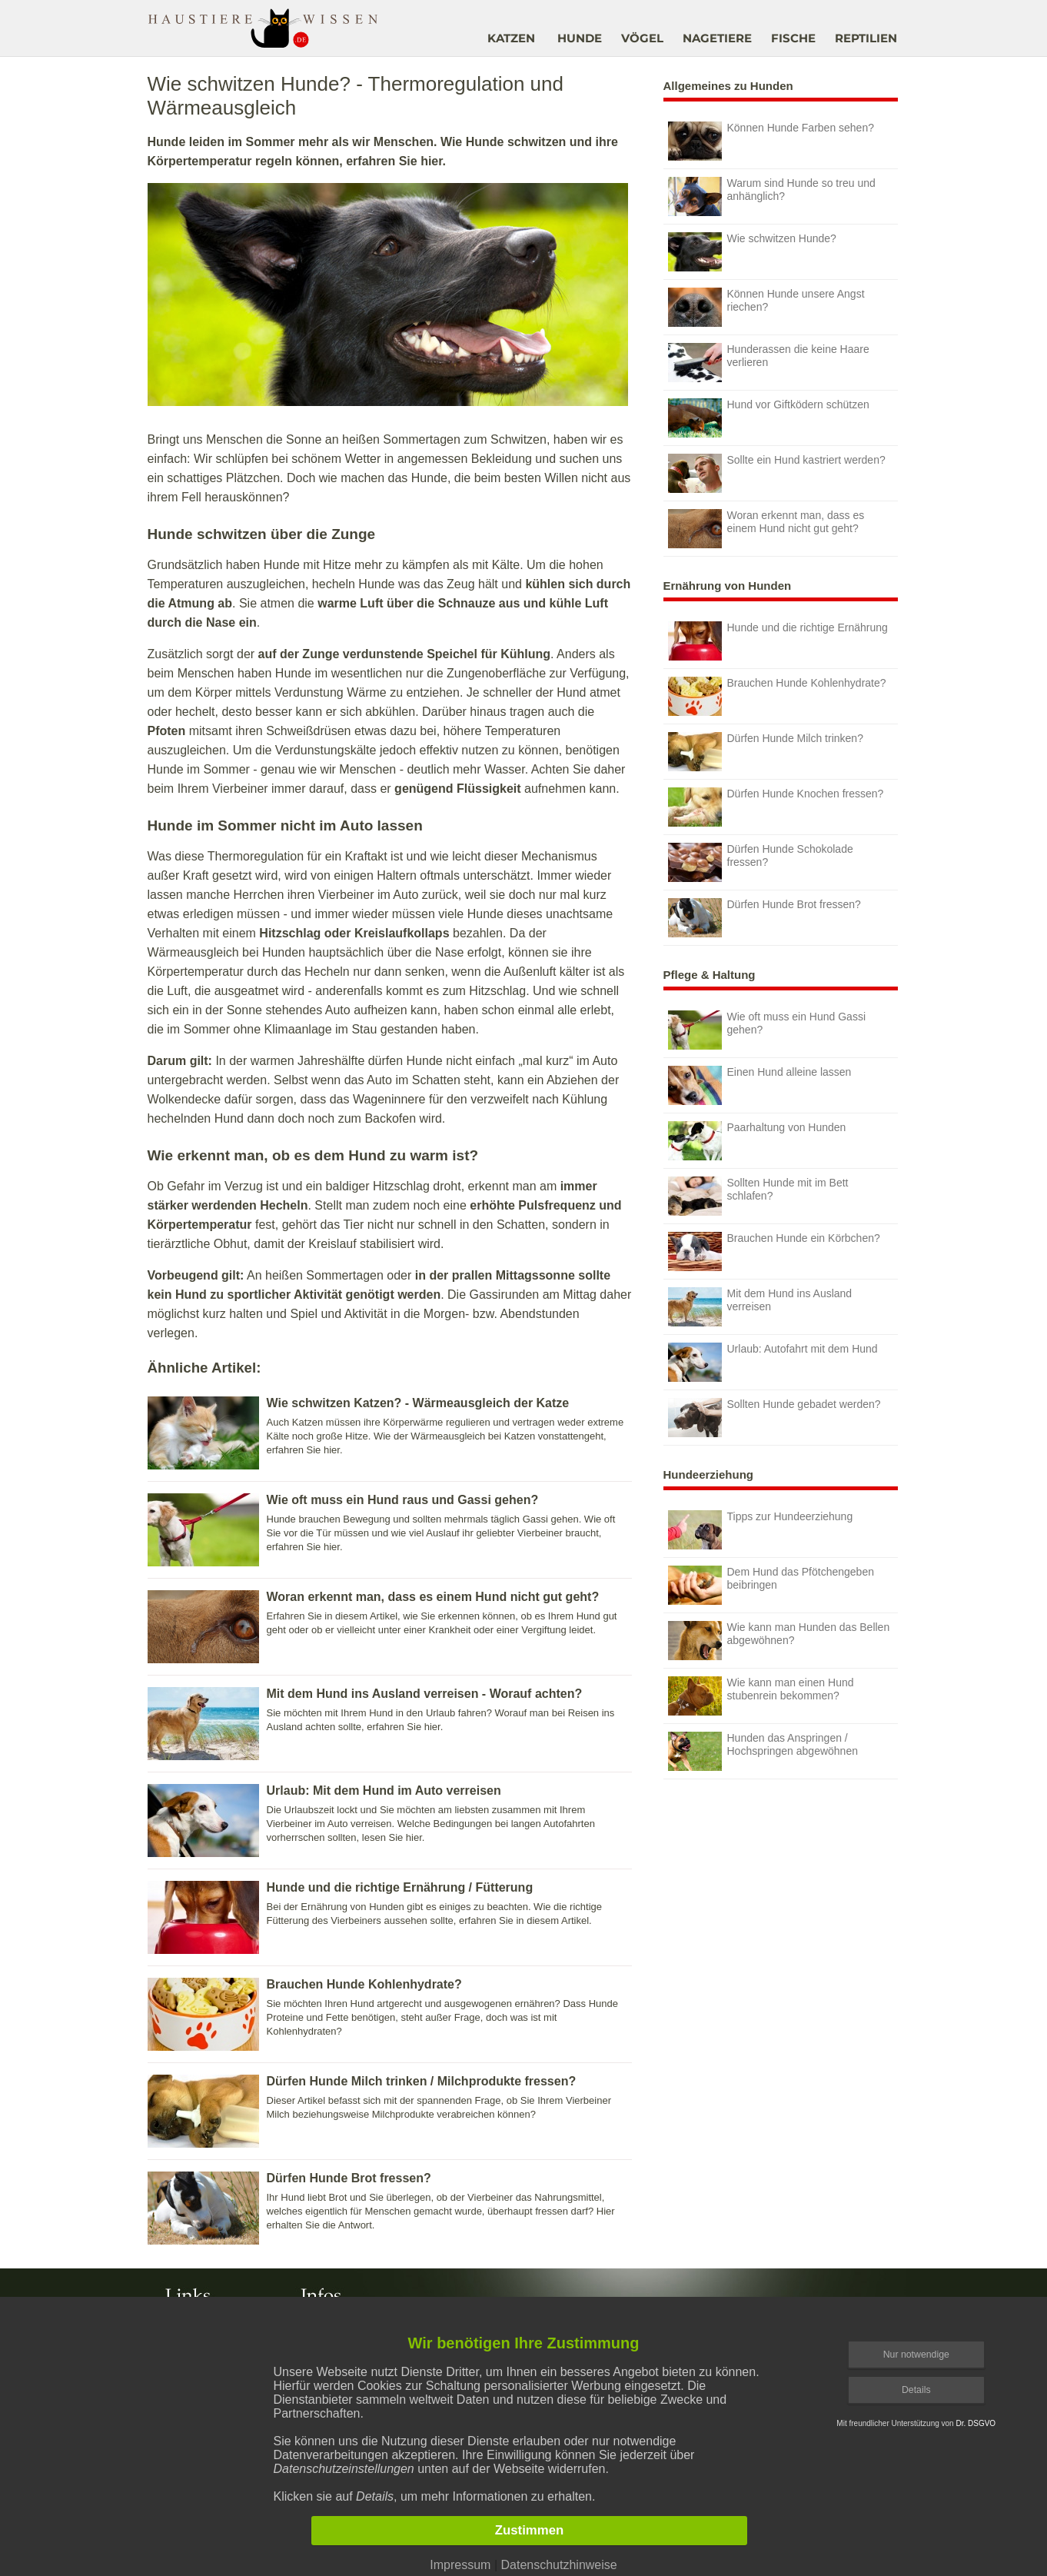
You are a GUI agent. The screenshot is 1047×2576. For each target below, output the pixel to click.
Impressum (460, 2564)
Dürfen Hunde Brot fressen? (349, 2178)
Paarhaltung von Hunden (757, 1140)
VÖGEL (642, 38)
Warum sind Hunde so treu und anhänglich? (772, 196)
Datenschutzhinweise (558, 2564)
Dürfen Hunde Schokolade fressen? (760, 862)
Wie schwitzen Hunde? (752, 251)
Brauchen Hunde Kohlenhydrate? (364, 1984)
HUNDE (579, 38)
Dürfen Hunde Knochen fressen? (776, 807)
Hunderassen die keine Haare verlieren (768, 362)
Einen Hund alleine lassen (760, 1085)
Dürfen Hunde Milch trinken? (765, 751)
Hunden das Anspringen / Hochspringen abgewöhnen (763, 1751)
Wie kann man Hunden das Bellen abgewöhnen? (779, 1640)
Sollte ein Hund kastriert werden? (777, 473)
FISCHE (793, 38)
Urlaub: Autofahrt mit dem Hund (773, 1362)
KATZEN (511, 38)
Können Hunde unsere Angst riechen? (766, 307)
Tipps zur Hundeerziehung (760, 1529)
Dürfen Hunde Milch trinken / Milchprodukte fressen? (422, 2081)
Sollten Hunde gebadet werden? (774, 1417)
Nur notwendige (916, 2354)
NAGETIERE (717, 38)
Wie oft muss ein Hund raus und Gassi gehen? (403, 1499)
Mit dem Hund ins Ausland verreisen (760, 1306)
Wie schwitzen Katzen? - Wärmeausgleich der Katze (418, 1402)
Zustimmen (529, 2530)
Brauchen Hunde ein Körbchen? (774, 1251)
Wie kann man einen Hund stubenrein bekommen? (761, 1696)
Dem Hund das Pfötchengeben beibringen (771, 1585)
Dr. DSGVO (975, 2423)
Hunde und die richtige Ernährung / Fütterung (400, 1887)
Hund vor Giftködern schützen (768, 418)
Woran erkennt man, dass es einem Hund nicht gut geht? (433, 1596)
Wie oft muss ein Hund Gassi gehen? (767, 1030)
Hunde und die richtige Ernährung (778, 641)
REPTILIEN (866, 38)
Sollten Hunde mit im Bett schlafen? (758, 1196)
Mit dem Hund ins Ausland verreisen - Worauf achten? (425, 1693)
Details (916, 2390)
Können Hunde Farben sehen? (771, 141)
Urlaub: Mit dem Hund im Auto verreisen (384, 1790)
